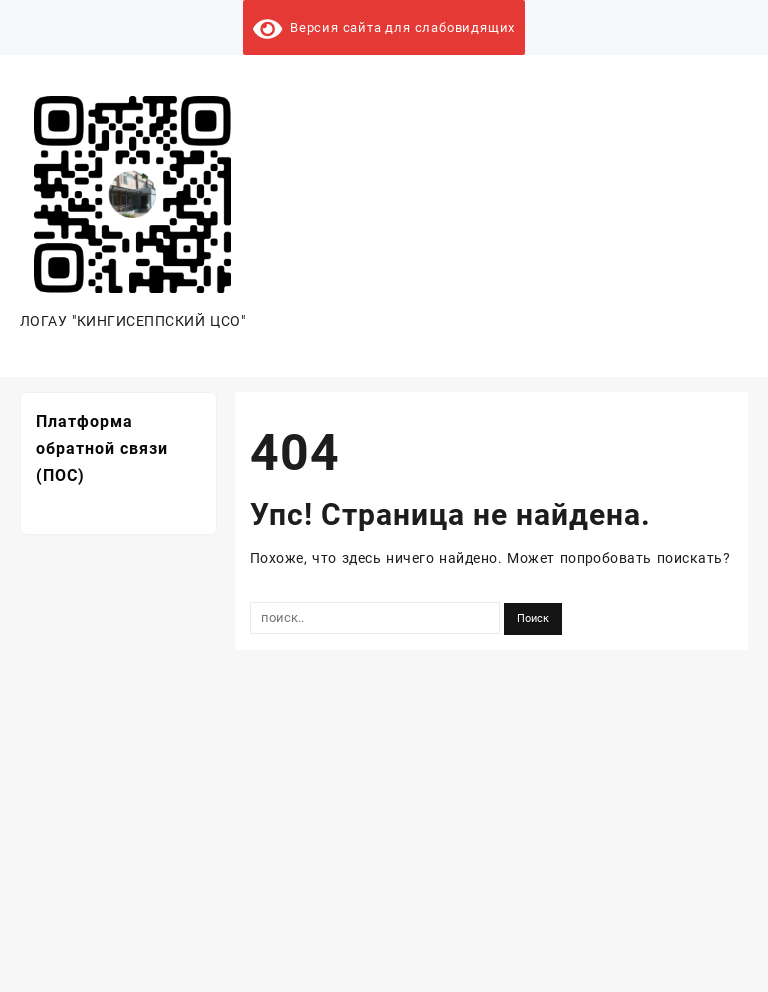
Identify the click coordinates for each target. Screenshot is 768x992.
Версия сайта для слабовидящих (384, 27)
